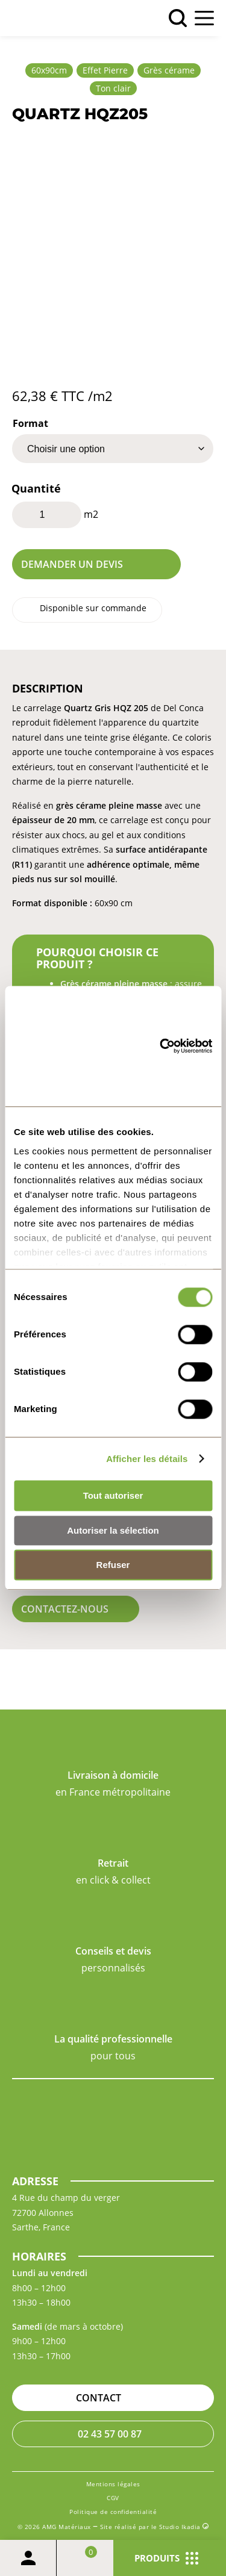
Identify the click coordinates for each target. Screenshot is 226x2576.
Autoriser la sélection (113, 1530)
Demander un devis (72, 564)
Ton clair (113, 88)
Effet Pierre (105, 70)
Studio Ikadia (184, 2526)
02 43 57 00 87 (110, 2434)
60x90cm (49, 70)
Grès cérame (169, 70)
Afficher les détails (146, 1459)
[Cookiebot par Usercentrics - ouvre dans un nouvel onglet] (163, 1046)
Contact (98, 2397)
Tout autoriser (113, 1496)
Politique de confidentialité (113, 2512)
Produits (166, 2558)
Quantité (36, 488)
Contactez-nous (64, 1609)
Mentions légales (113, 2484)
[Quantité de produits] (46, 515)
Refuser (113, 1565)
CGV (113, 2498)
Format (30, 423)
